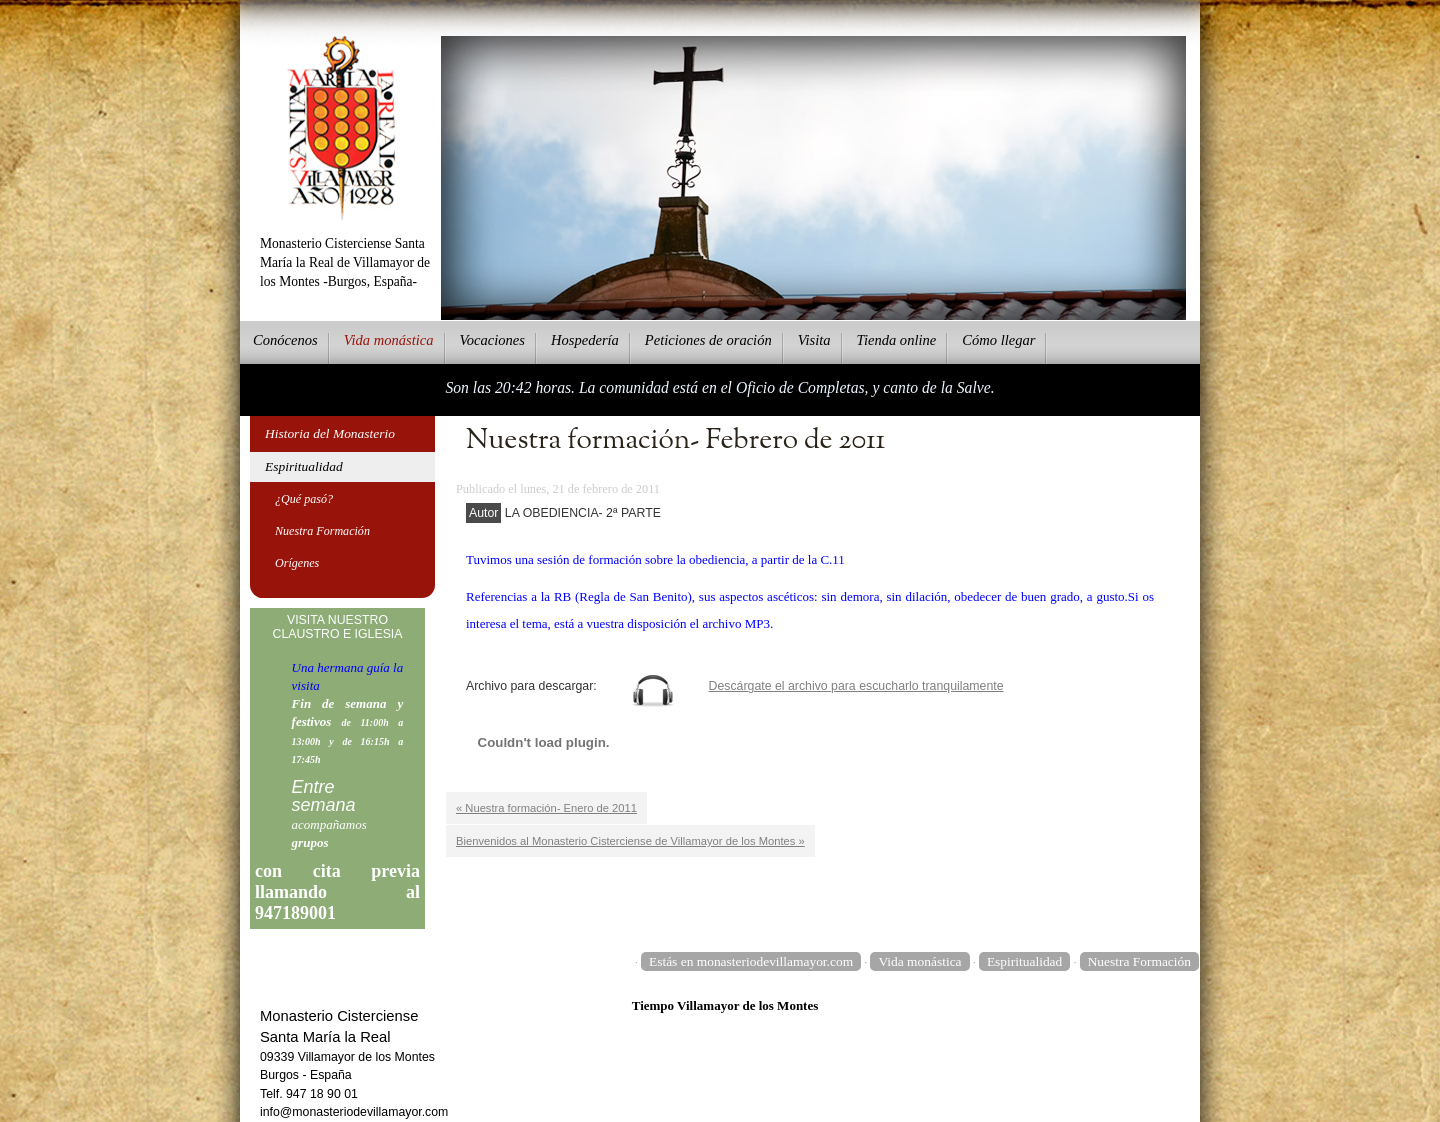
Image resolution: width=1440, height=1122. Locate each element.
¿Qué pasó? (304, 499)
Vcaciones (492, 340)
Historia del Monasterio (330, 433)
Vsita (814, 340)
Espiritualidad (304, 466)
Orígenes (297, 563)
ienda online (897, 340)
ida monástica (389, 340)
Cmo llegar (998, 340)
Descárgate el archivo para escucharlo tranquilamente (856, 686)
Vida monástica (919, 961)
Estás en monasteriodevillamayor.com (751, 961)
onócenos (285, 340)
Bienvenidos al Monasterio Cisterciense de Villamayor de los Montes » (630, 841)
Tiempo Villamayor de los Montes (725, 1005)
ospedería (585, 340)
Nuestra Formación (322, 531)
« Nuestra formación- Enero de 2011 (546, 808)
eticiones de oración (708, 340)
